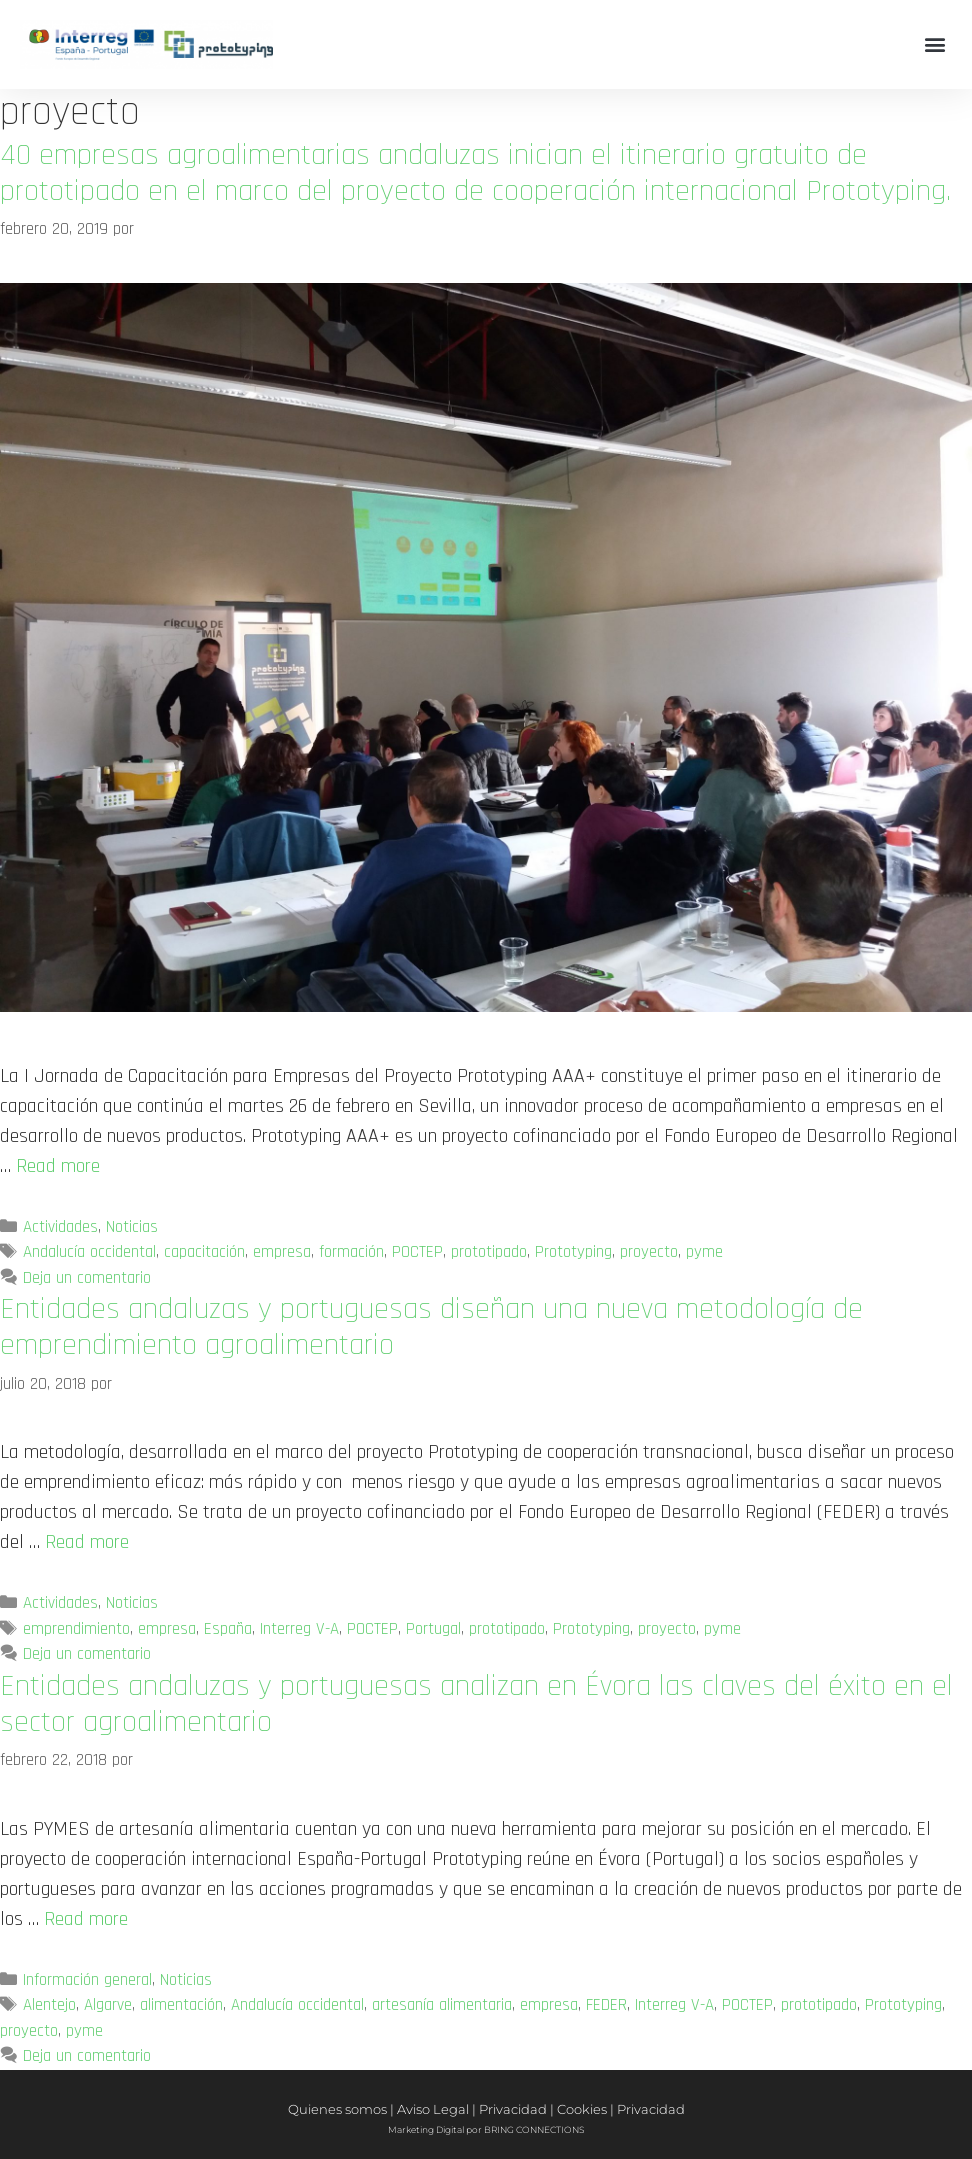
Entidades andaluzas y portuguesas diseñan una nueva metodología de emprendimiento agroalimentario (431, 1327)
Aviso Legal (433, 2109)
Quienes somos (337, 2109)
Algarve (108, 2005)
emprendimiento (76, 1629)
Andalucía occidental (89, 1252)
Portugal (433, 1629)
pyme (704, 1252)
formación (351, 1252)
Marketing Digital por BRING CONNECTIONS (486, 2129)
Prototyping (573, 1252)
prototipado (489, 1252)
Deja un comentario (87, 1278)
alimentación (181, 2005)
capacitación (204, 1252)
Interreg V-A (299, 1629)
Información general (87, 1980)
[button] (935, 44)
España (228, 1629)
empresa (282, 1252)
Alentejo (49, 2005)
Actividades (60, 1227)
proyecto (649, 1252)
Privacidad (513, 2109)
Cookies (582, 2109)
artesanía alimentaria (442, 2005)
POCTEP (417, 1252)
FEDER (606, 2005)
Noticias (132, 1227)
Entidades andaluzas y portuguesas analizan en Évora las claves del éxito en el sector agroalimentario (476, 1704)
